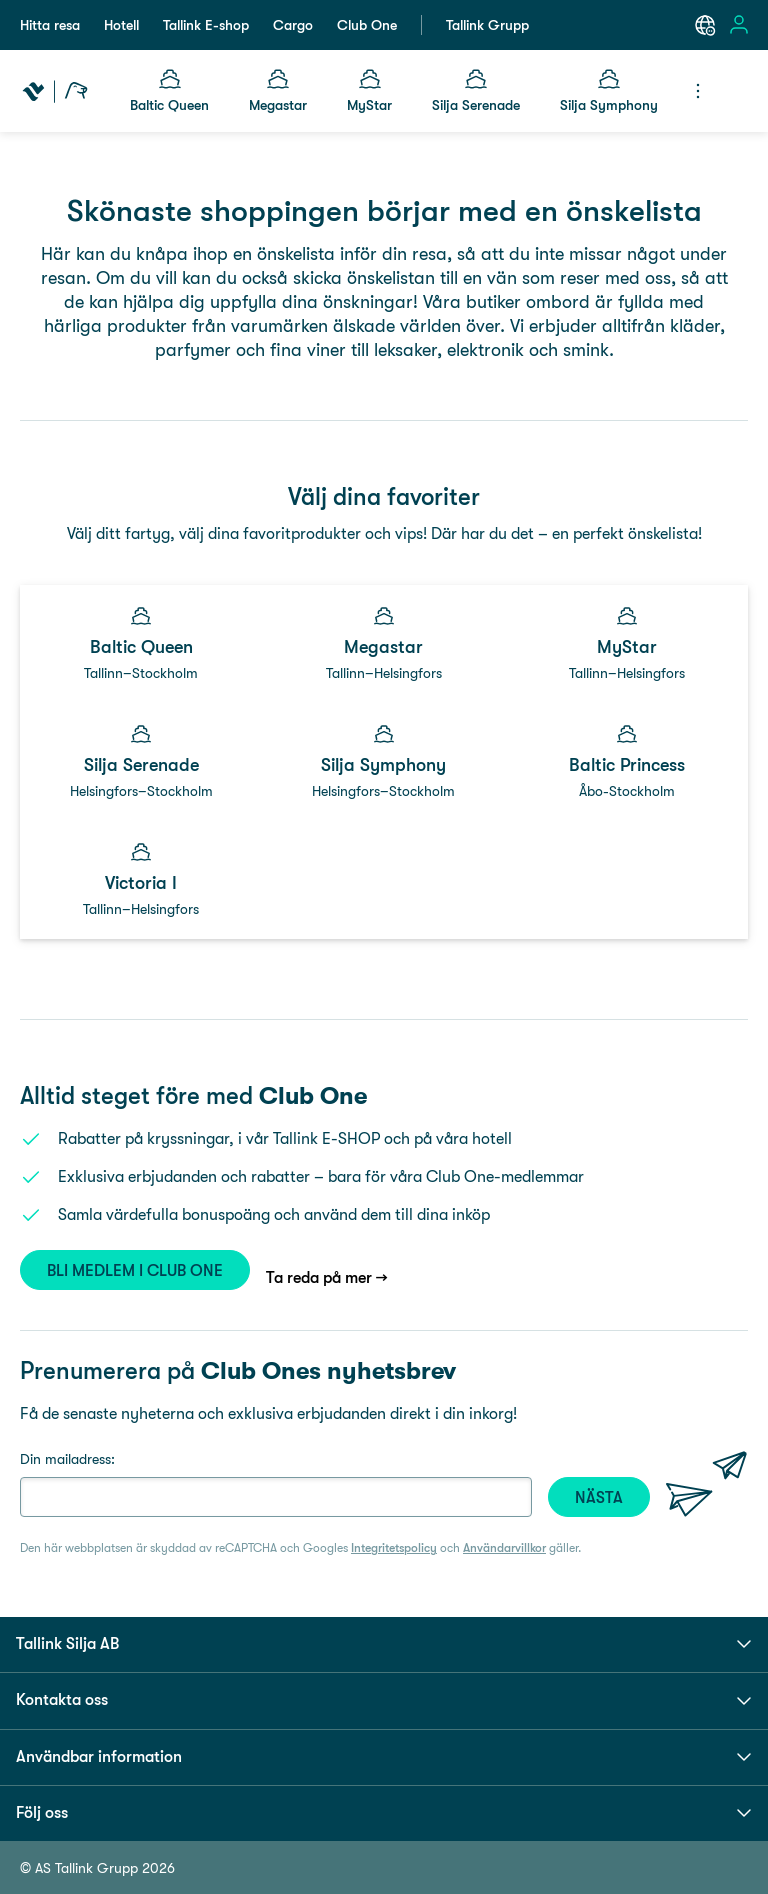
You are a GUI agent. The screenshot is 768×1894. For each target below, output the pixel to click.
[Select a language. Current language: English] (705, 25)
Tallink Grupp (487, 25)
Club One (367, 25)
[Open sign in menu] (739, 25)
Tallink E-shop (206, 25)
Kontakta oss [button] (384, 1700)
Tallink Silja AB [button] (384, 1644)
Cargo (293, 25)
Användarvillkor (504, 1548)
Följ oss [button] (384, 1813)
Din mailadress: (67, 1459)
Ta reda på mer (319, 1277)
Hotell (121, 25)
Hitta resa (50, 25)
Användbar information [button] (384, 1757)
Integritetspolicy (394, 1548)
